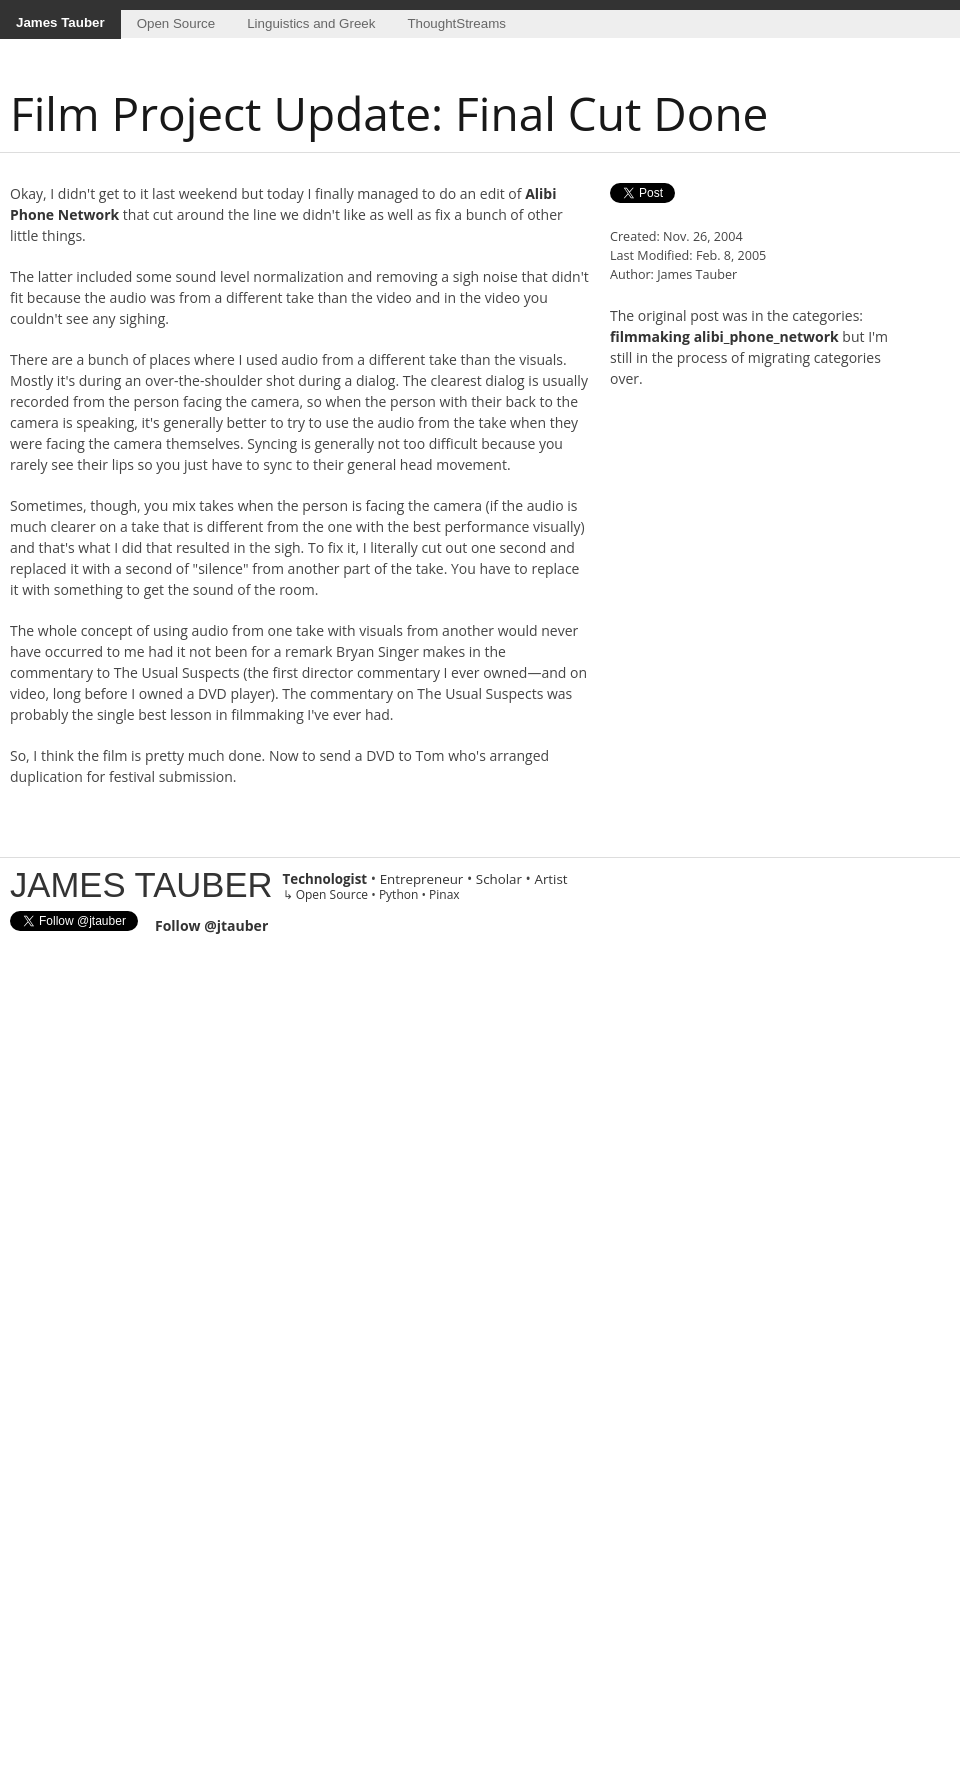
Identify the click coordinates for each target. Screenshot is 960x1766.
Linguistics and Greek (311, 23)
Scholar (499, 879)
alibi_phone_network (766, 336)
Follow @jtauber (211, 925)
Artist (550, 879)
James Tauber (60, 22)
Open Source (176, 23)
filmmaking (650, 336)
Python (398, 894)
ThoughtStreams (456, 23)
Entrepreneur (422, 879)
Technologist (325, 879)
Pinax (444, 894)
